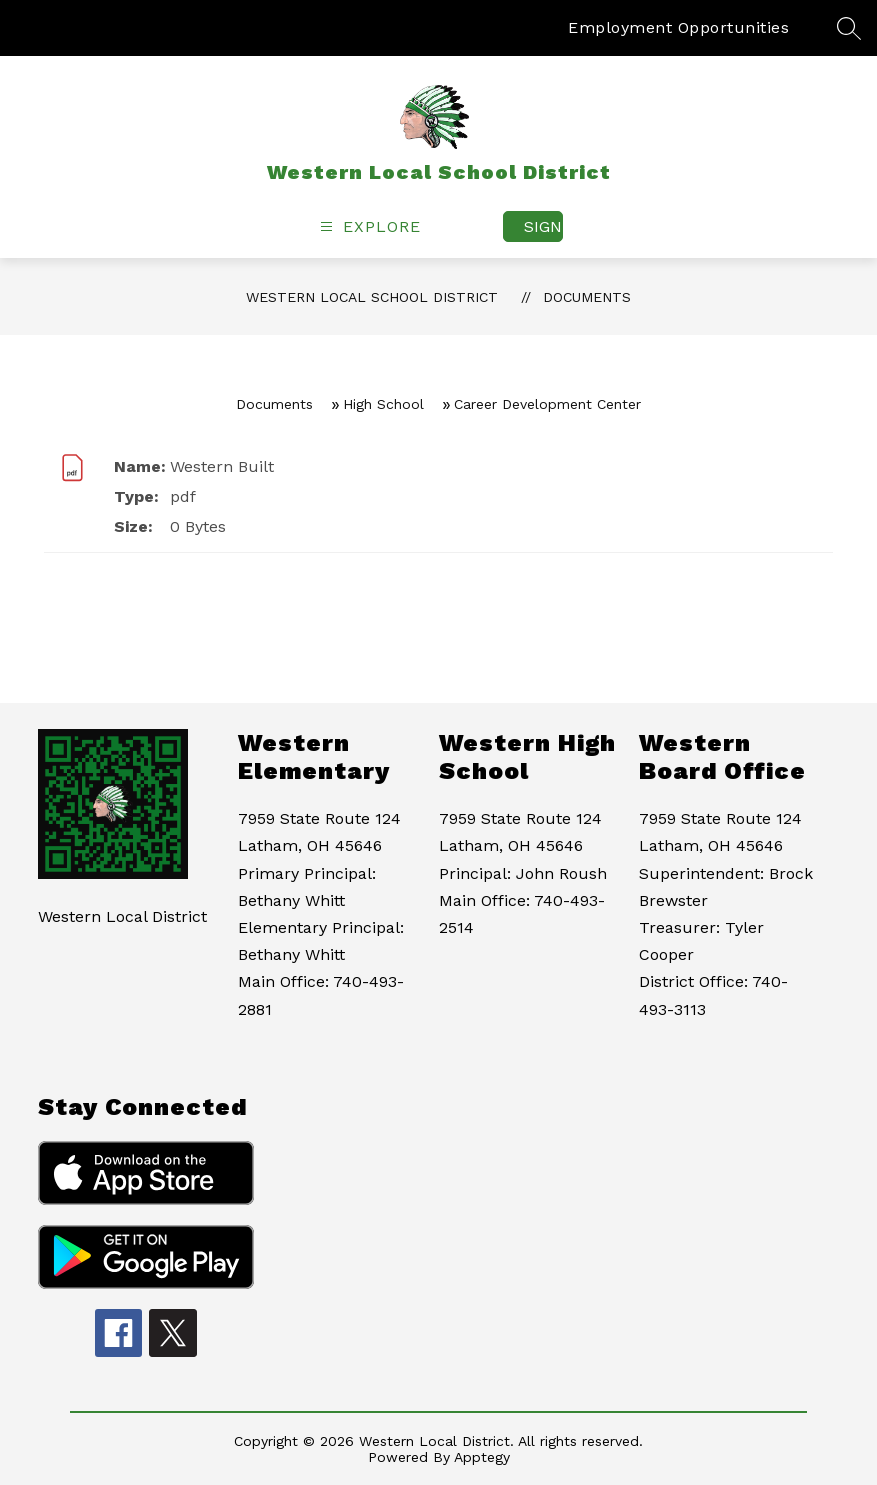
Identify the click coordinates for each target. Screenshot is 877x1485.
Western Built (222, 466)
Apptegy (482, 1457)
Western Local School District (372, 297)
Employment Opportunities (678, 27)
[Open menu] (368, 226)
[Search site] (849, 28)
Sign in (543, 226)
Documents (587, 297)
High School (383, 404)
